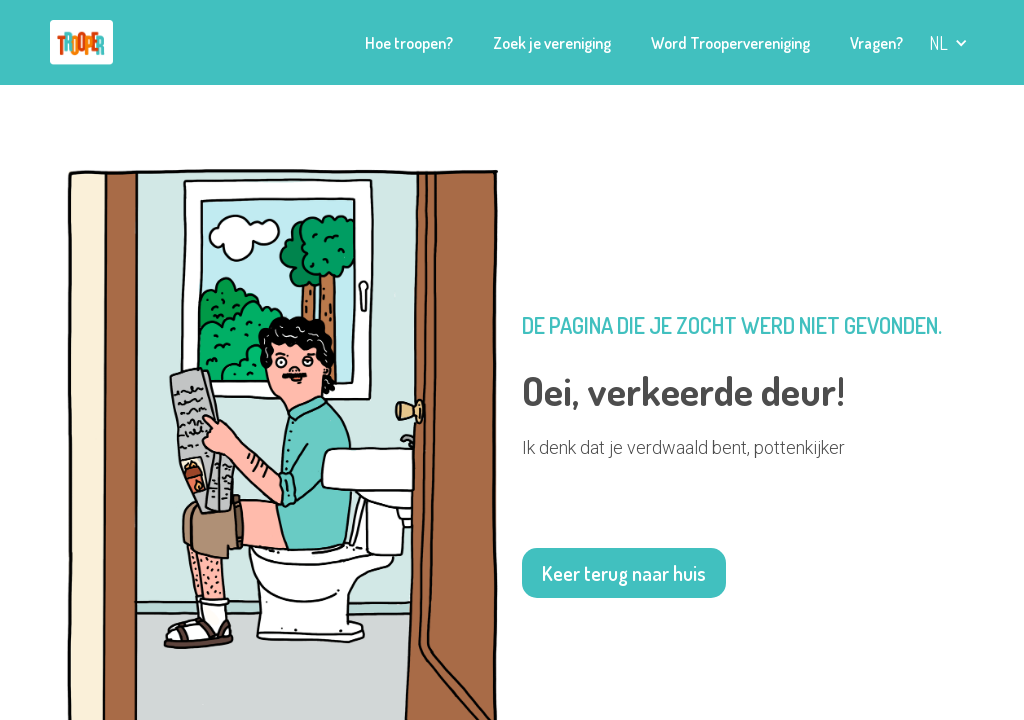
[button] (948, 43)
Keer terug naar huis (624, 573)
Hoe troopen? (409, 43)
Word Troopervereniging (730, 43)
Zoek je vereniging (552, 43)
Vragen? (876, 43)
